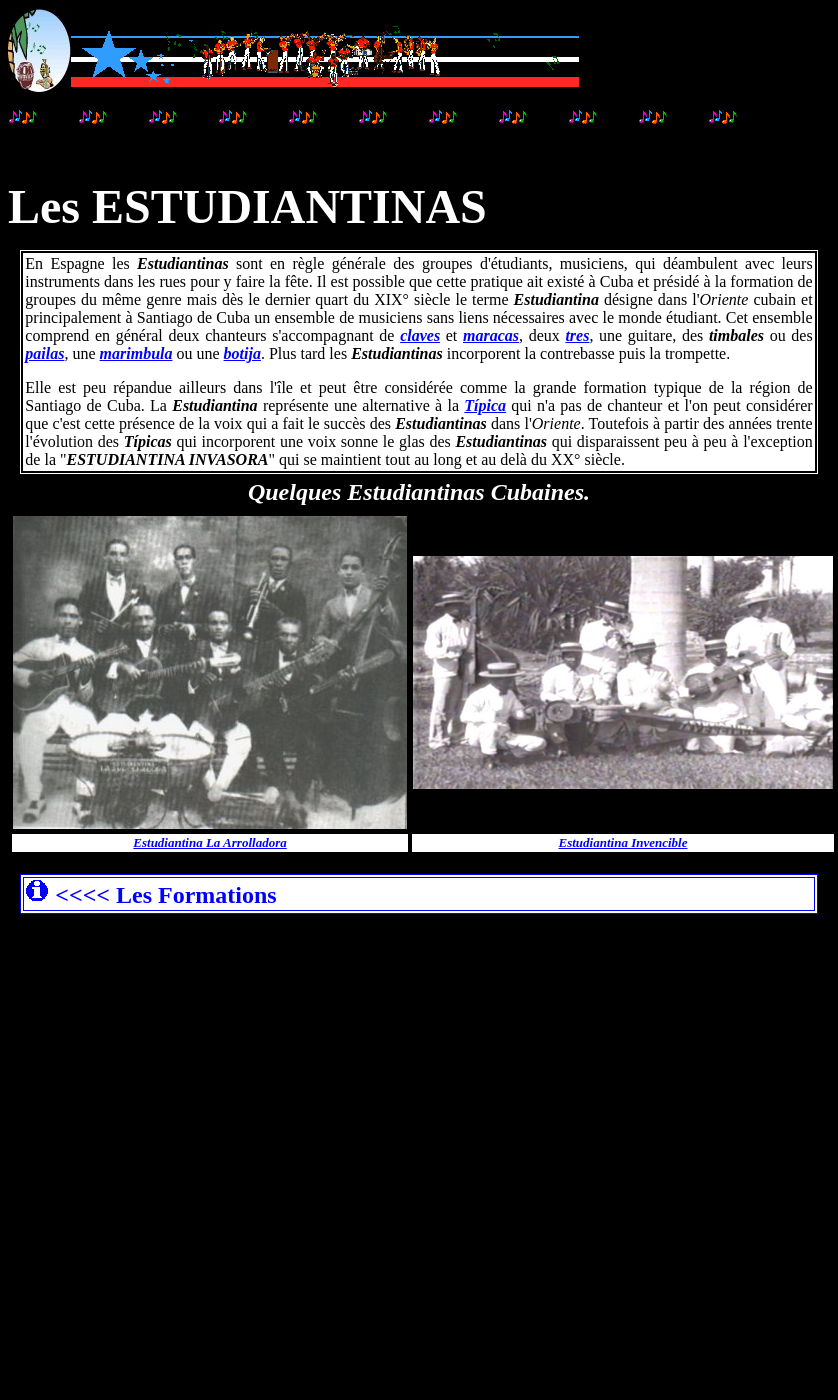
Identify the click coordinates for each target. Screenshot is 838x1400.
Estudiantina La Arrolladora (209, 842)
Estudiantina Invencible (623, 842)
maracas (491, 335)
